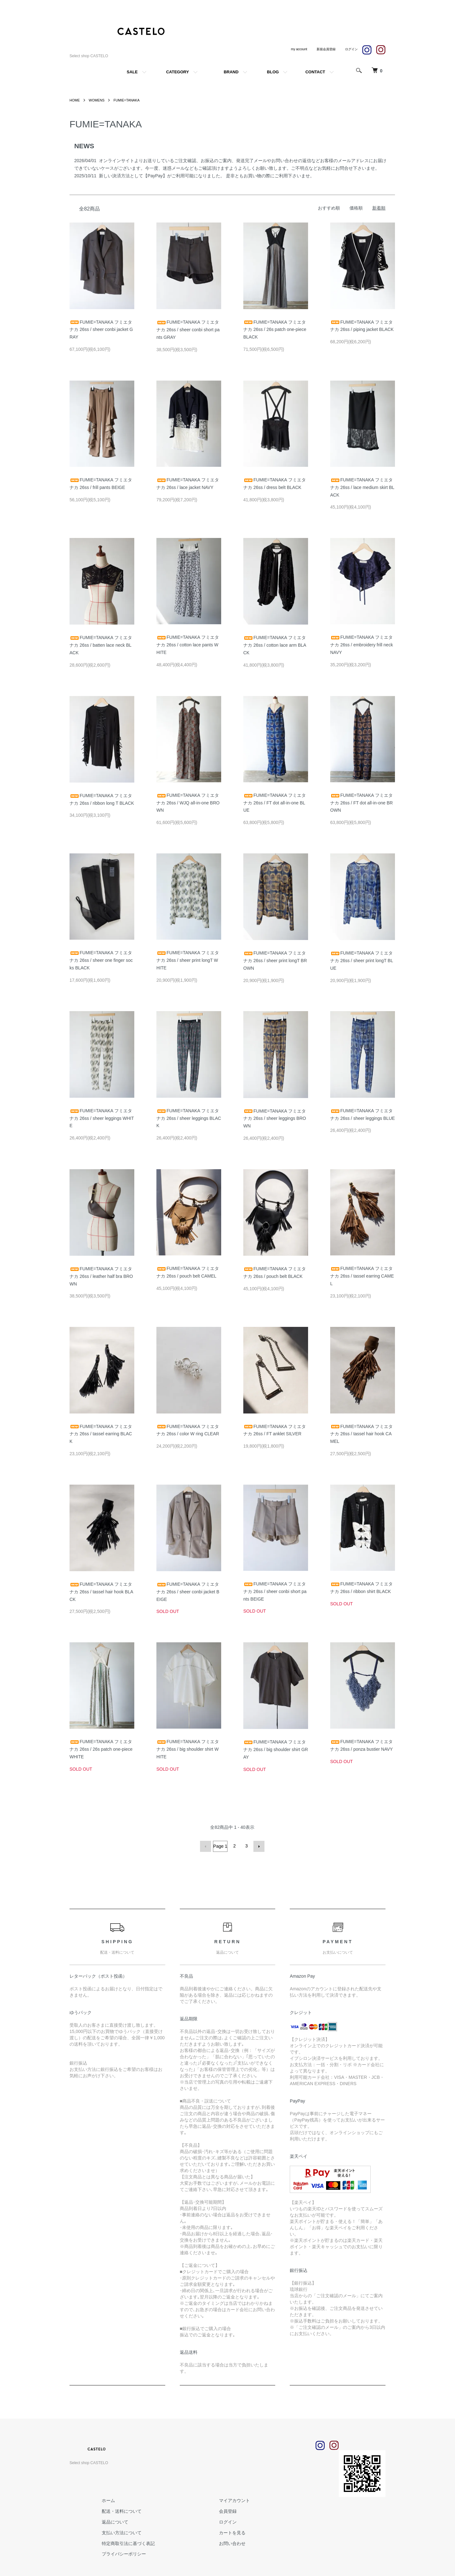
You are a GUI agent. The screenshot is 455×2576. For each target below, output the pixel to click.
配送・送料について (118, 2510)
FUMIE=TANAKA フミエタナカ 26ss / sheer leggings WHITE (102, 1118)
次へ (258, 1846)
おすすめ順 (329, 208)
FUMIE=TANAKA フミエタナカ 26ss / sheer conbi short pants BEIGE (274, 1591)
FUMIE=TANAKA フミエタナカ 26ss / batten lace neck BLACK (101, 645)
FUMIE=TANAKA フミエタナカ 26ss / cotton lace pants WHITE (187, 645)
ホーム (104, 2499)
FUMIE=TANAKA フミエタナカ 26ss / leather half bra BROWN (101, 1276)
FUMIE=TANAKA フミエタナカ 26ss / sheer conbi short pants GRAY (188, 330)
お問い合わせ (221, 2542)
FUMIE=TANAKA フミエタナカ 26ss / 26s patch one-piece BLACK (274, 330)
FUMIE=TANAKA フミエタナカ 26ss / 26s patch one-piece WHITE (101, 1749)
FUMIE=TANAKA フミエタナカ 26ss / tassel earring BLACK (101, 1434)
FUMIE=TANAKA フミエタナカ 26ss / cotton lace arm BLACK (274, 645)
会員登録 (217, 2510)
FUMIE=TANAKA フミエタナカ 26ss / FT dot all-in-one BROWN (361, 803)
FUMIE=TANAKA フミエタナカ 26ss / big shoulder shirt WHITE (187, 1749)
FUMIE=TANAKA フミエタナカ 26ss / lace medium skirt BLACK (362, 487)
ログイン (217, 2521)
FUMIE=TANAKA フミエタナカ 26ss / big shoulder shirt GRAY (275, 1749)
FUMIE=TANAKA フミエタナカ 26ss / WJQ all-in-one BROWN (188, 803)
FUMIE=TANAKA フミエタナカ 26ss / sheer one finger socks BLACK (101, 960)
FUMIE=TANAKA (130, 100)
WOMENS (98, 100)
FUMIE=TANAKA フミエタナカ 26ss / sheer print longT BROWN (275, 960)
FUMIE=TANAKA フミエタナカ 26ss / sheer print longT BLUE (361, 960)
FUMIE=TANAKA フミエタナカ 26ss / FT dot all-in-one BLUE (274, 803)
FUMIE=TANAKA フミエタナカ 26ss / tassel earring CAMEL (362, 1276)
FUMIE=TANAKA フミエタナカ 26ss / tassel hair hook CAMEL (361, 1434)
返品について (111, 2521)
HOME (75, 100)
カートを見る (221, 2531)
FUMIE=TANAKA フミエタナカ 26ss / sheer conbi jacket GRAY (101, 330)
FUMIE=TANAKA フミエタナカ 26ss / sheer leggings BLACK (188, 1118)
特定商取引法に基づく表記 (124, 2542)
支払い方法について (118, 2531)
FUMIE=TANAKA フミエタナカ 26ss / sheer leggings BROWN (274, 1118)
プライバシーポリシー (120, 2552)
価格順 (356, 208)
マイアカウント (223, 2499)
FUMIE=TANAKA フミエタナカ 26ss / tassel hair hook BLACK (101, 1592)
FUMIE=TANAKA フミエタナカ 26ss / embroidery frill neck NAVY (361, 645)
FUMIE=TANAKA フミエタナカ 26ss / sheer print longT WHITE (187, 960)
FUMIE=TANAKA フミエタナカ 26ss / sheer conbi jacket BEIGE (187, 1592)
